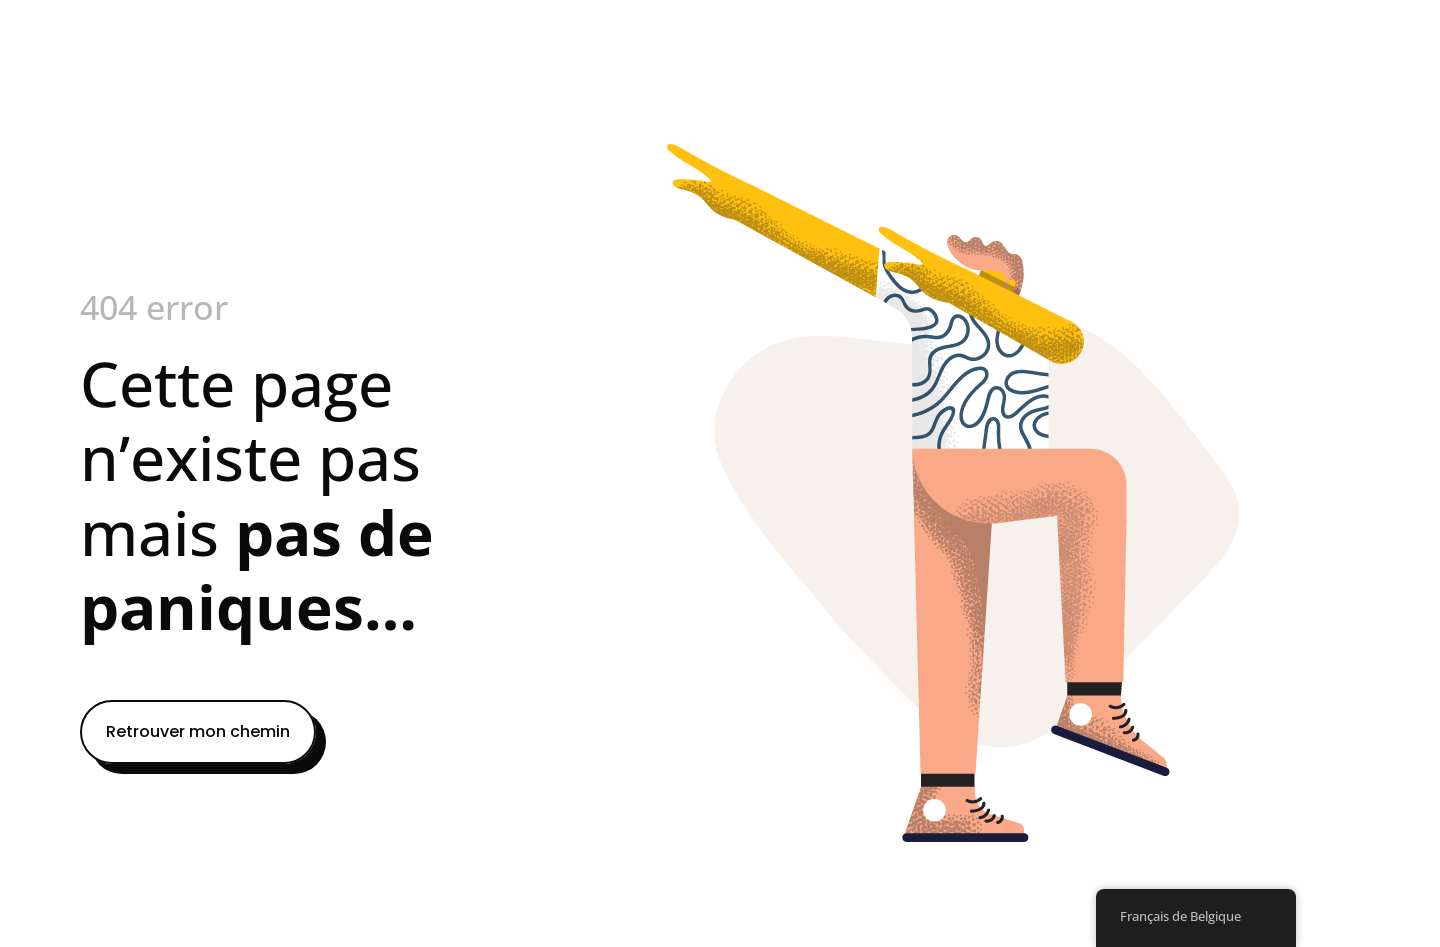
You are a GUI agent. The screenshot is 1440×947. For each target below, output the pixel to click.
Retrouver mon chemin (198, 731)
